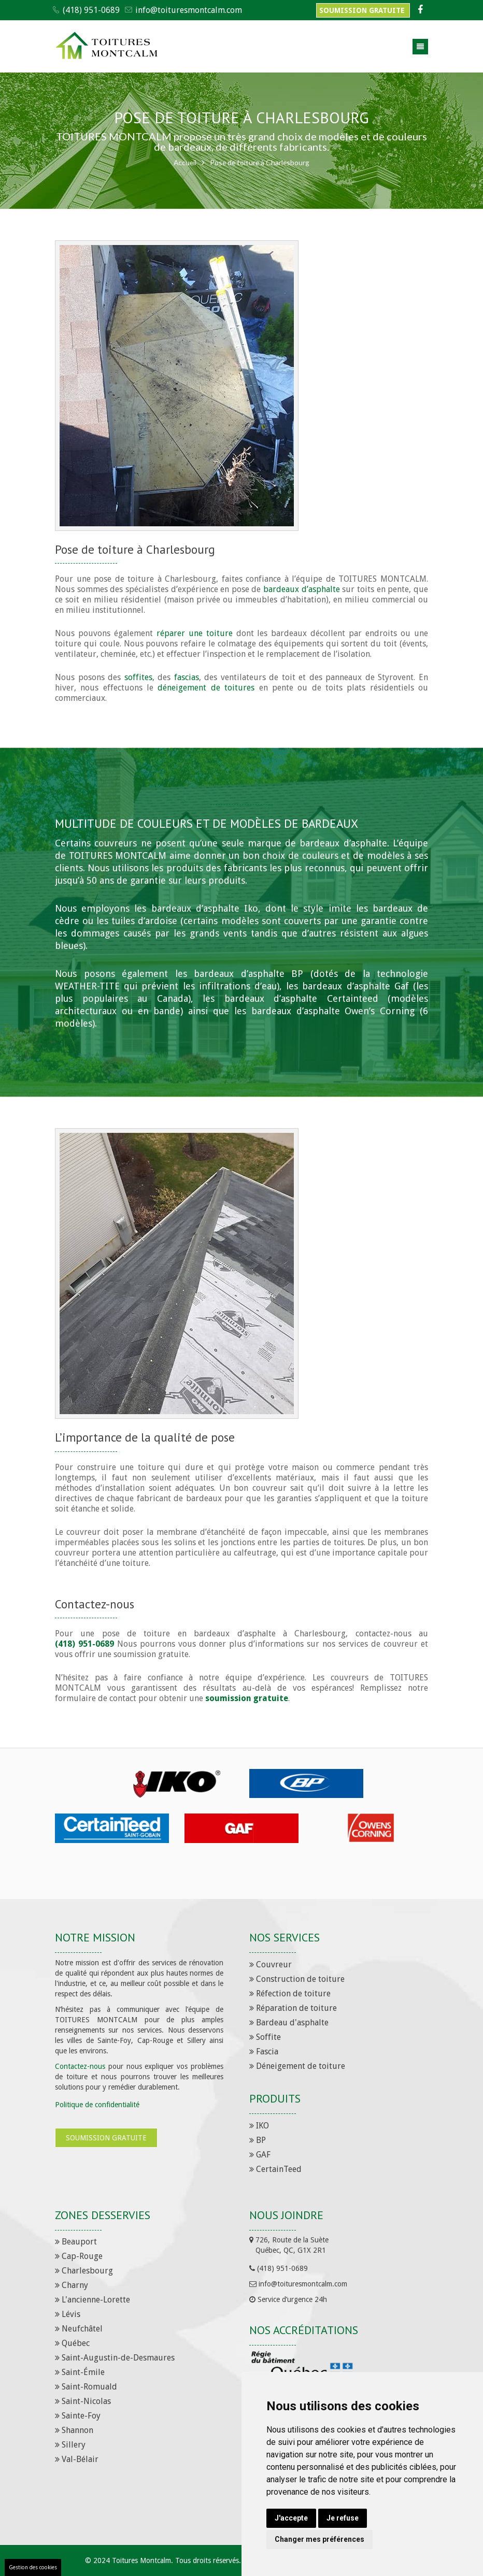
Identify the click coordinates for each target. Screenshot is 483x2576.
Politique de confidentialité (97, 2104)
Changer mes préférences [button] (319, 2539)
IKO (259, 2126)
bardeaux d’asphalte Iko (204, 908)
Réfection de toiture (290, 1993)
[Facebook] (419, 10)
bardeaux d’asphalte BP (248, 973)
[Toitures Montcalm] (107, 47)
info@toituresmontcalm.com (188, 10)
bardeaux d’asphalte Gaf (355, 986)
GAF (260, 2155)
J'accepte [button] (291, 2518)
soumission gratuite (246, 1698)
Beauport (76, 2242)
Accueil (184, 162)
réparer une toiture (195, 633)
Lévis (67, 2314)
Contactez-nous (80, 2066)
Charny (71, 2285)
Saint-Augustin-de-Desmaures (115, 2358)
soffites (138, 677)
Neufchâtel (79, 2329)
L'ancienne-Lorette (92, 2300)
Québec (72, 2343)
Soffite (265, 2037)
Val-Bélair (76, 2459)
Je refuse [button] (342, 2518)
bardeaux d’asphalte (301, 589)
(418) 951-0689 (91, 10)
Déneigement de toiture (297, 2066)
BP (257, 2140)
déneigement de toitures (206, 688)
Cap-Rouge (79, 2256)
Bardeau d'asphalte (289, 2022)
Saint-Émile (80, 2372)
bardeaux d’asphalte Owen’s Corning (333, 1010)
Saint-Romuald (86, 2387)
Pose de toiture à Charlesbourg (260, 162)
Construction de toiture (297, 1979)
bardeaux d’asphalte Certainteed (301, 998)
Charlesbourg (84, 2271)
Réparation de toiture (293, 2008)
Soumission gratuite (363, 10)
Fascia (263, 2051)
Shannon (74, 2430)
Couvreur (270, 1964)
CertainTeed (275, 2169)
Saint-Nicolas (83, 2401)
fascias (186, 677)
